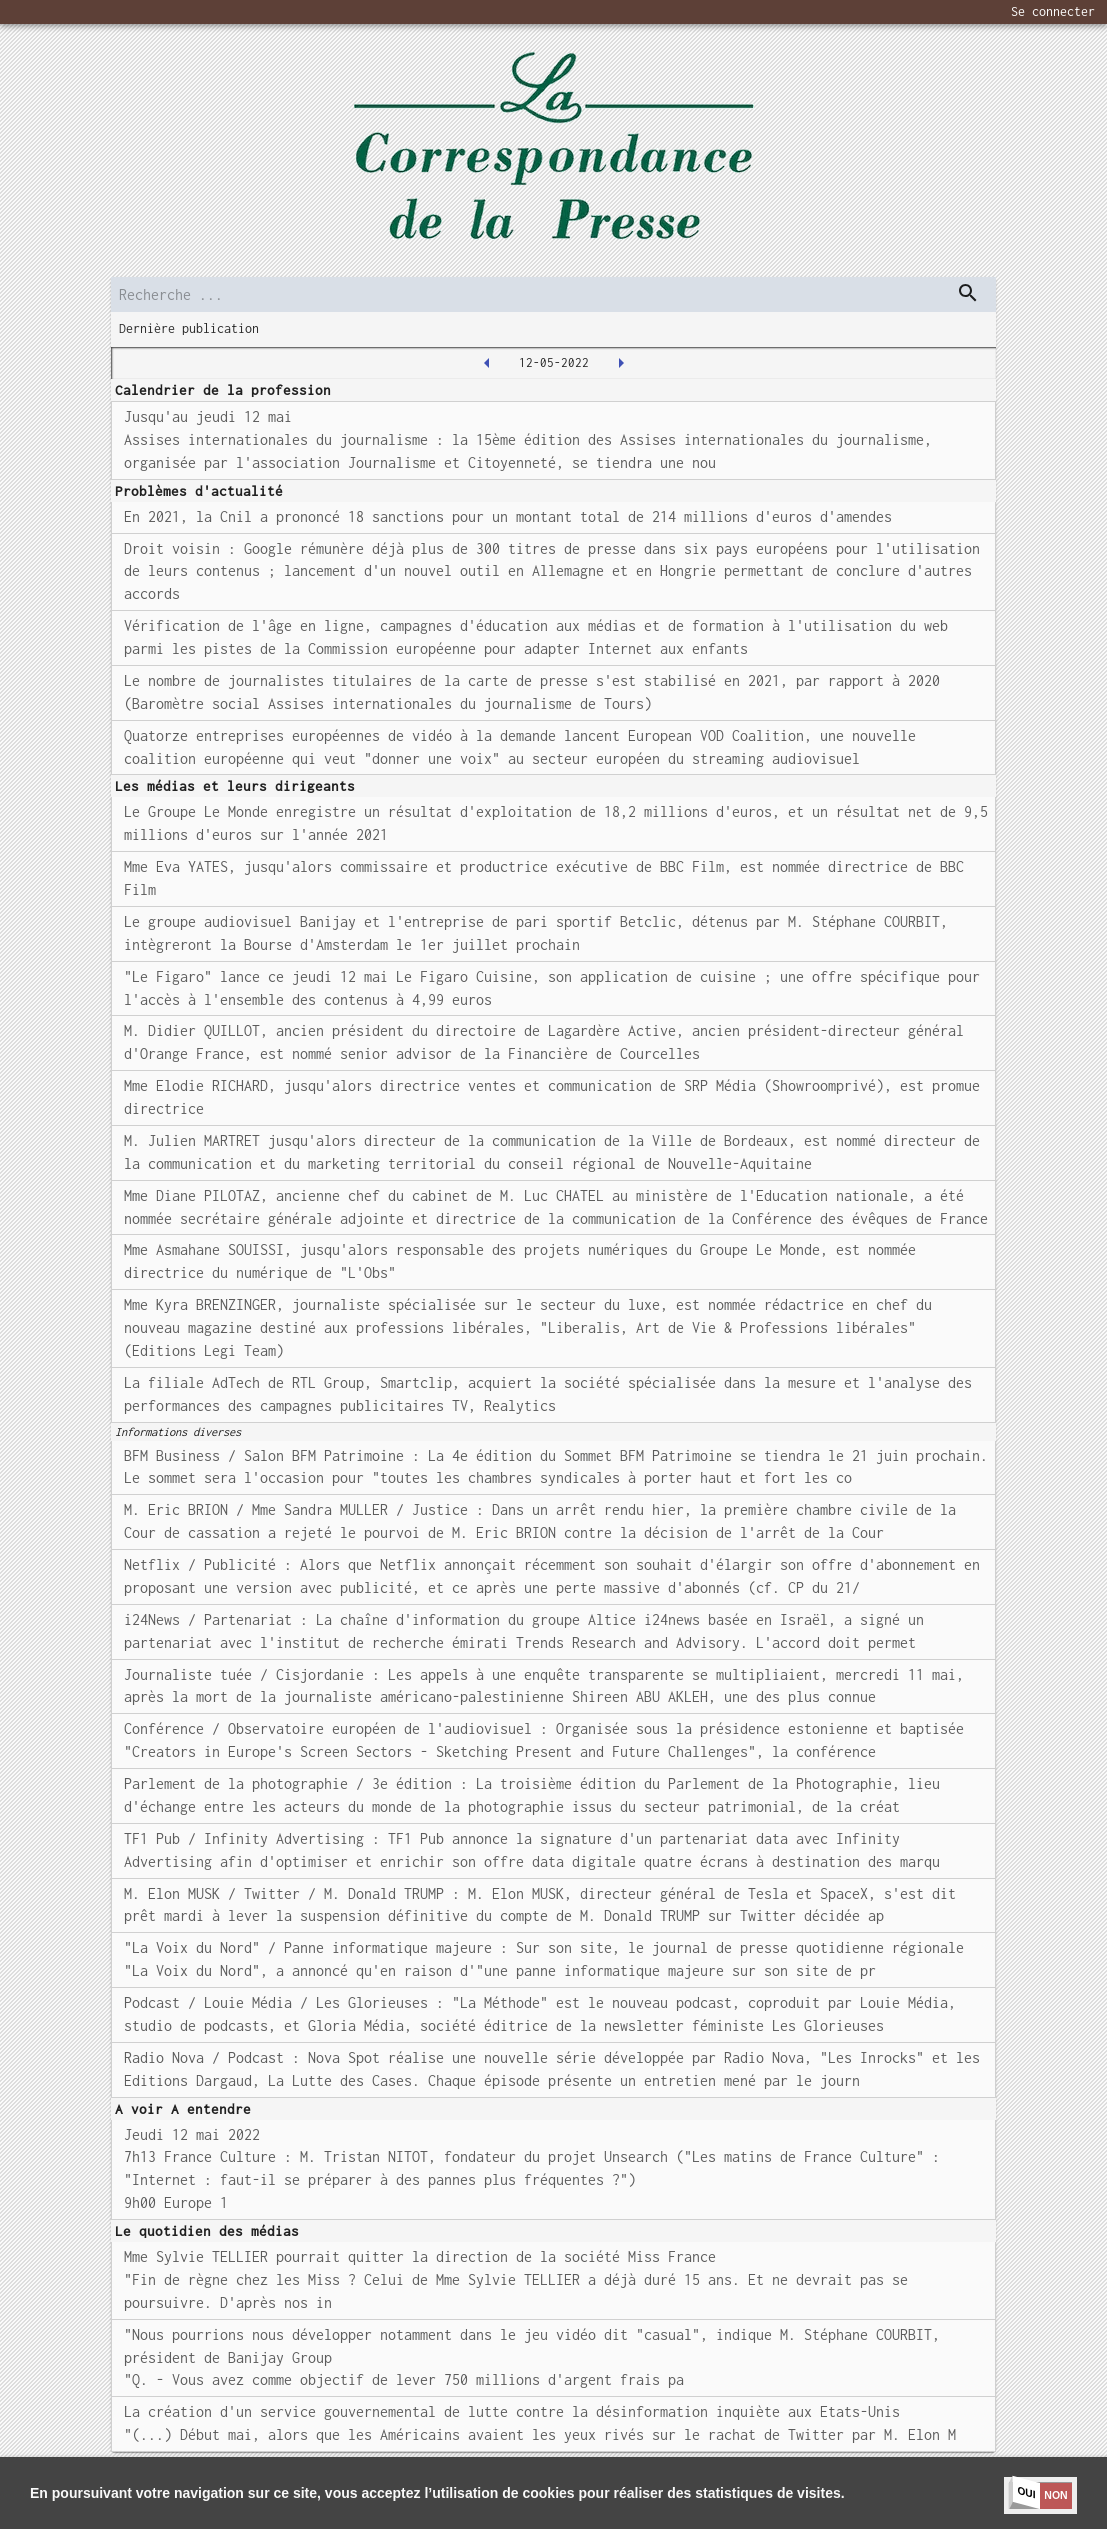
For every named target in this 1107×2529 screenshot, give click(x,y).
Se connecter (1053, 11)
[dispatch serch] (968, 293)
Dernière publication (189, 328)
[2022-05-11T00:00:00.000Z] (487, 363)
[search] (554, 294)
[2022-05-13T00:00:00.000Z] (621, 363)
